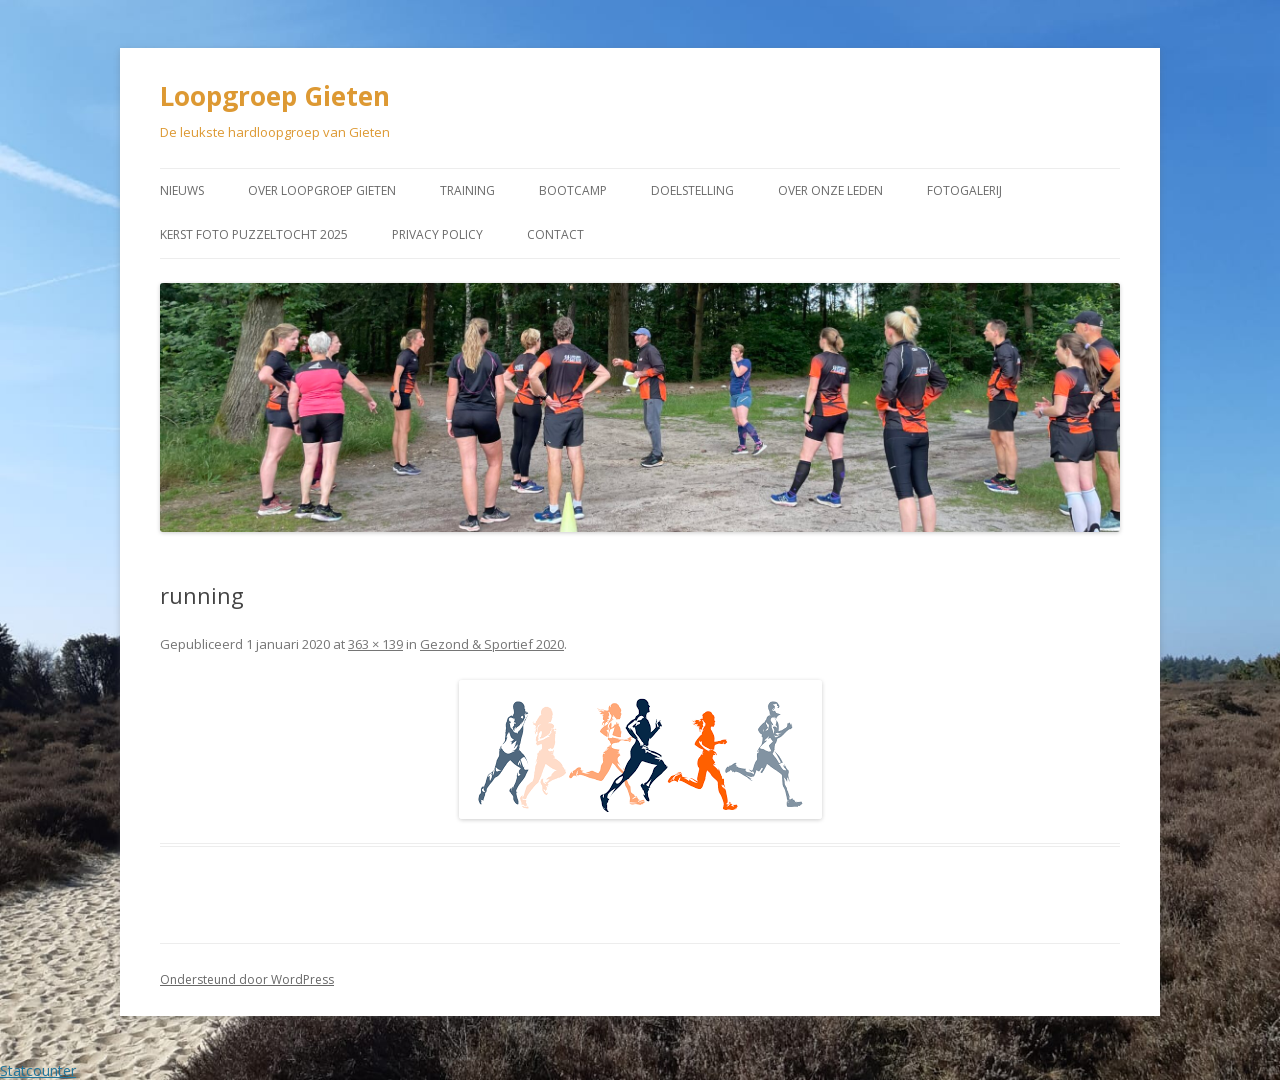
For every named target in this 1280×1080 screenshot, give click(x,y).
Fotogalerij (964, 190)
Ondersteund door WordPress (247, 979)
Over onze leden (830, 190)
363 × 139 (375, 644)
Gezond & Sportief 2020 (492, 644)
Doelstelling (692, 190)
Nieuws (182, 190)
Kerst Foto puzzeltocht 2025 (254, 234)
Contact (555, 234)
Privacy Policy (437, 234)
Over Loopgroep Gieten (322, 190)
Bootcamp (573, 190)
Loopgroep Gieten (275, 96)
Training (467, 190)
